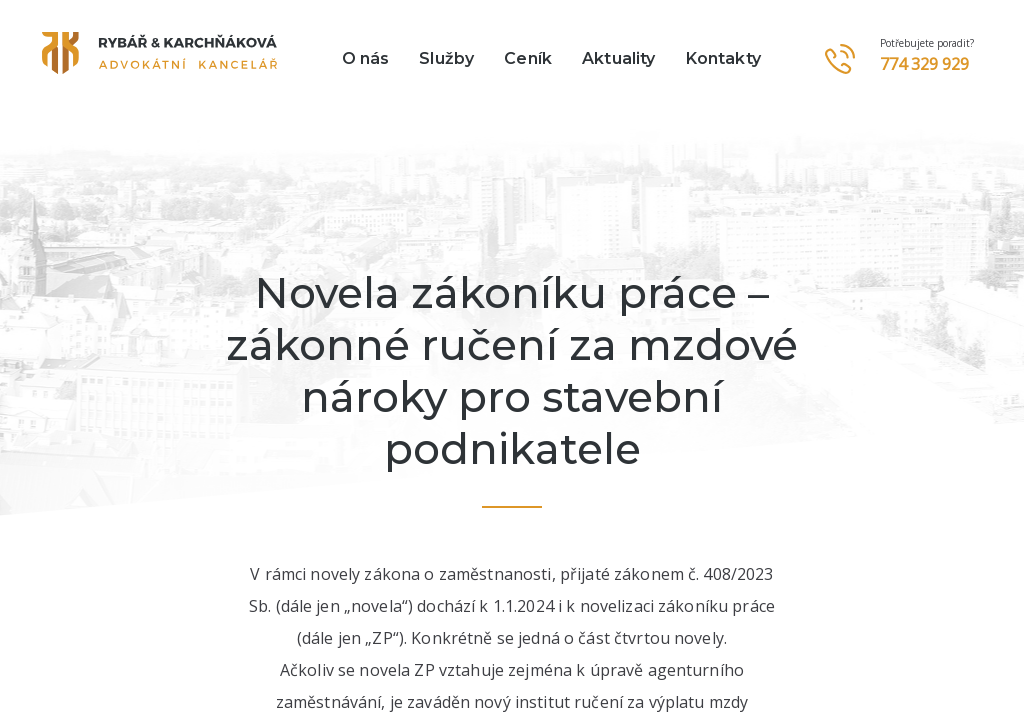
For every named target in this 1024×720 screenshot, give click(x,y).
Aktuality (618, 58)
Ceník (528, 58)
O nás (366, 58)
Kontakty (723, 58)
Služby (446, 58)
